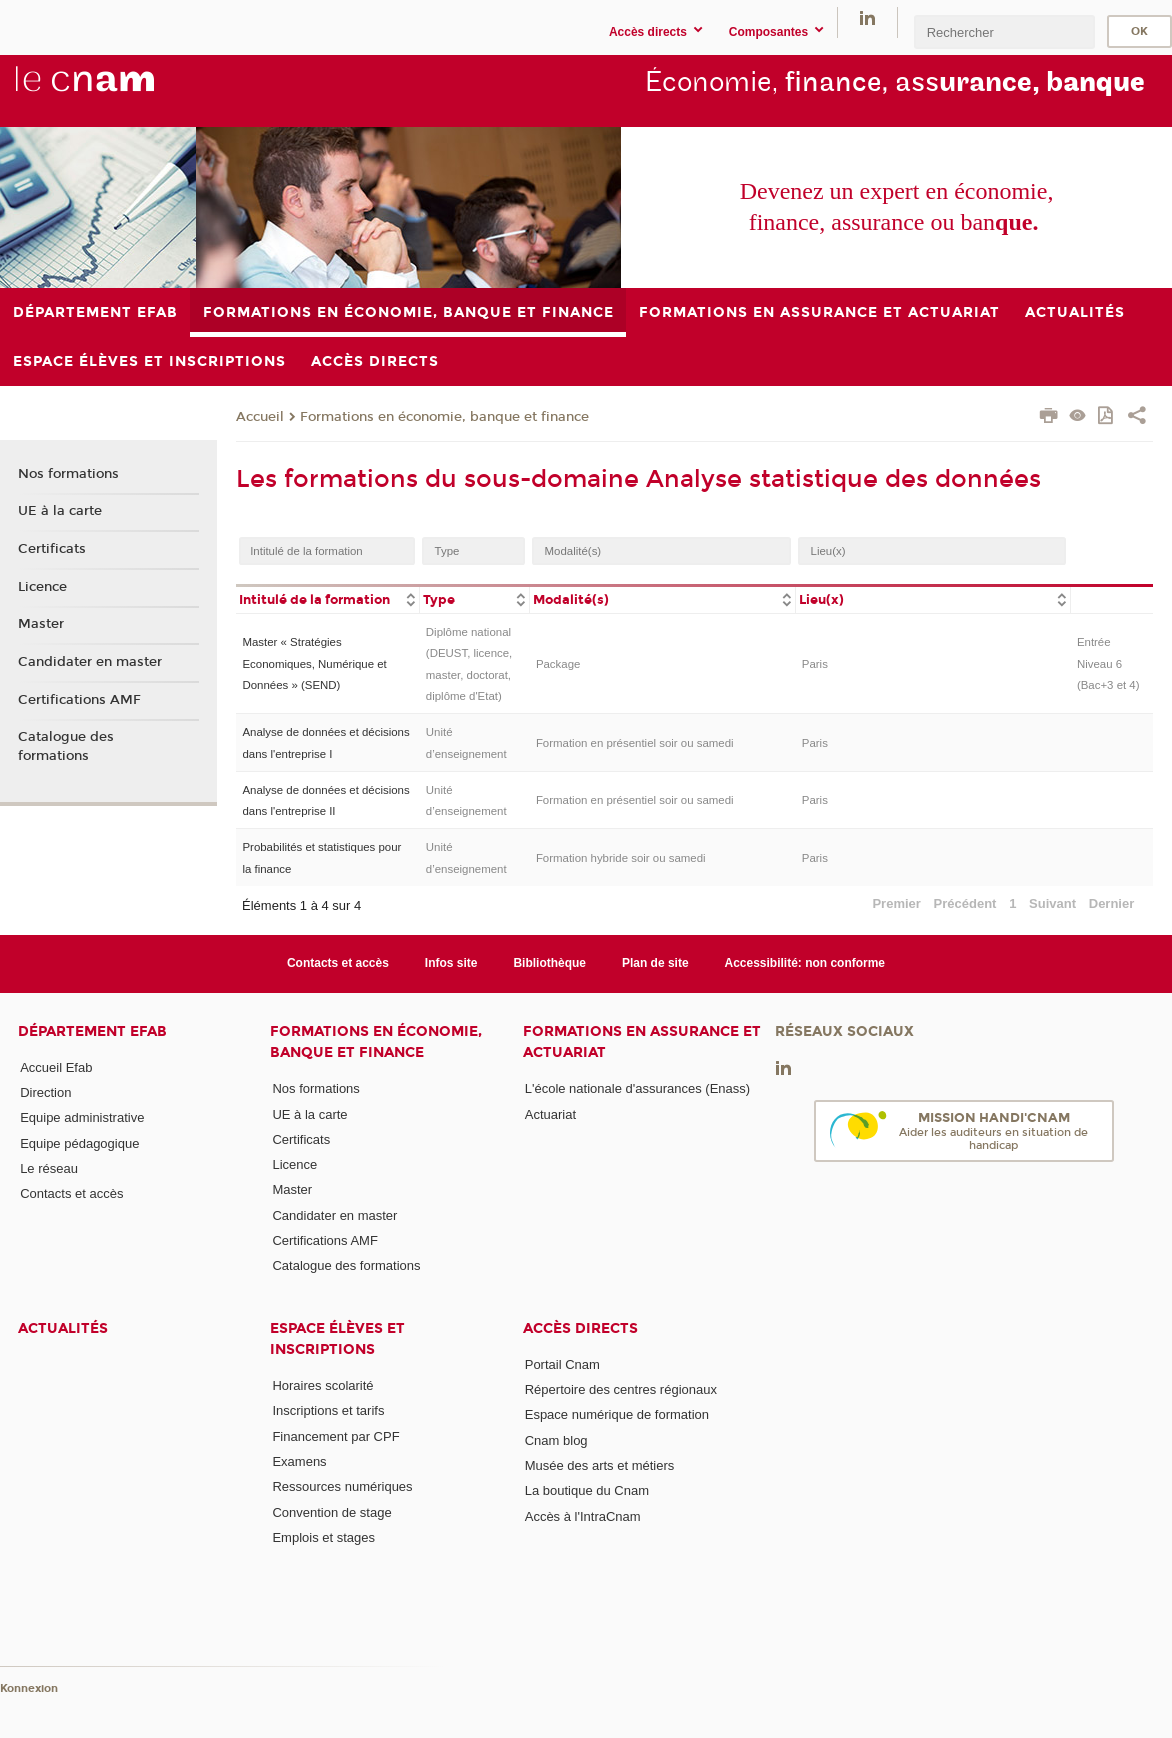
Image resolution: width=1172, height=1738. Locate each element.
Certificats (52, 549)
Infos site (451, 963)
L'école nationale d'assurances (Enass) (637, 1088)
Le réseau (49, 1168)
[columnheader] (327, 598)
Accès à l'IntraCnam (583, 1516)
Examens (299, 1461)
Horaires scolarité (322, 1385)
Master (41, 624)
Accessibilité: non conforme (805, 963)
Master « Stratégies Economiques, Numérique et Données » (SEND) (314, 663)
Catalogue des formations (66, 746)
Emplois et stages (323, 1537)
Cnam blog (556, 1440)
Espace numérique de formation (617, 1414)
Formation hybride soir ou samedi (621, 858)
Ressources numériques (342, 1486)
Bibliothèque (549, 963)
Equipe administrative (82, 1117)
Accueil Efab (56, 1067)
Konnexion (29, 1688)
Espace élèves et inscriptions (337, 1339)
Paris (815, 664)
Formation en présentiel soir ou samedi (635, 743)
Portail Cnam (562, 1364)
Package (558, 664)
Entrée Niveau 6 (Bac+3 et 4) (1108, 663)
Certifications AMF (79, 700)
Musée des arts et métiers (600, 1465)
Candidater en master (90, 662)
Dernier (1112, 903)
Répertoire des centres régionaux (621, 1389)
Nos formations (68, 474)
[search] (1004, 31)
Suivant (1052, 903)
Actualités (63, 1328)
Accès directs (580, 1328)
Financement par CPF (335, 1436)
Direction (45, 1092)
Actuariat (550, 1114)
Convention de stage (331, 1512)
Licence (42, 587)
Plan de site (655, 963)
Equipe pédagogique (79, 1143)
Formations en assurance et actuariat (642, 1042)
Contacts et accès (338, 963)
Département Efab (92, 1031)
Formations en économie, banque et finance (444, 417)
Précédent (965, 903)
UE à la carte (60, 511)
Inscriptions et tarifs (328, 1410)
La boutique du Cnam (587, 1490)
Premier (896, 903)
